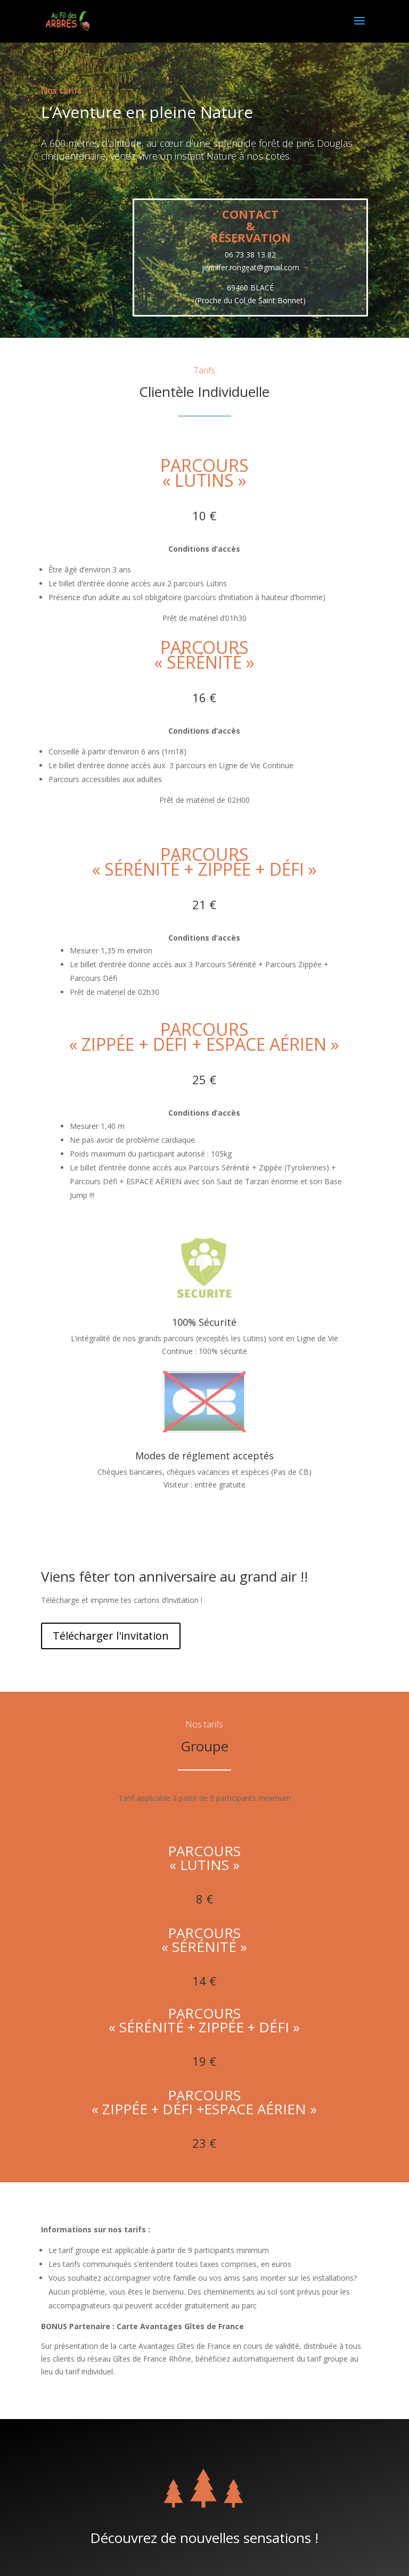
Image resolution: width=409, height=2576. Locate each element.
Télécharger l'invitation (111, 1635)
